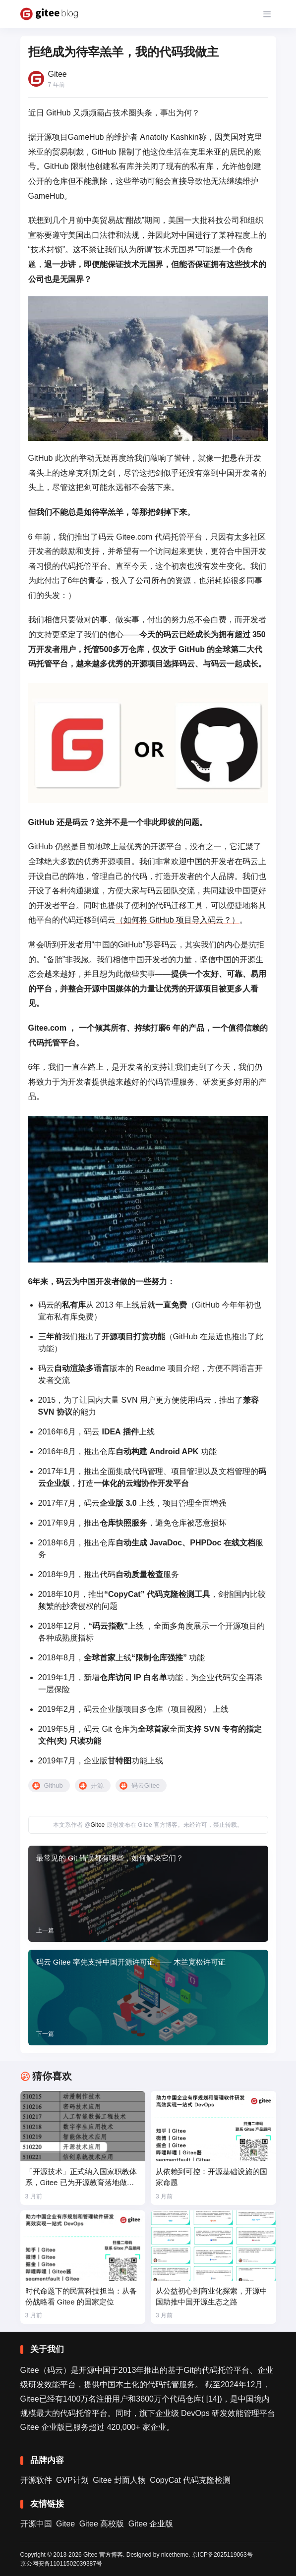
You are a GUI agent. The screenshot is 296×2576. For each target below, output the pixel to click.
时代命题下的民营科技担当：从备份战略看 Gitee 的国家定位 (81, 2296)
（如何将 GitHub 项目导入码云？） (178, 920)
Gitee (98, 1824)
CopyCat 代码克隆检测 (190, 2480)
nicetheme (174, 2554)
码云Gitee (145, 1785)
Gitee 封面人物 (119, 2480)
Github (53, 1785)
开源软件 (36, 2480)
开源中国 (36, 2524)
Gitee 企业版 (151, 2524)
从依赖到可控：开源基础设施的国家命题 (211, 2177)
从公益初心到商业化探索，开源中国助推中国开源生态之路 (211, 2296)
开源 (97, 1785)
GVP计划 (72, 2480)
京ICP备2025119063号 (222, 2554)
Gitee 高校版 (101, 2524)
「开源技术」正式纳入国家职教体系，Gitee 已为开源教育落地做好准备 (81, 2177)
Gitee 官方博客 (103, 2554)
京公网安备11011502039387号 (61, 2563)
